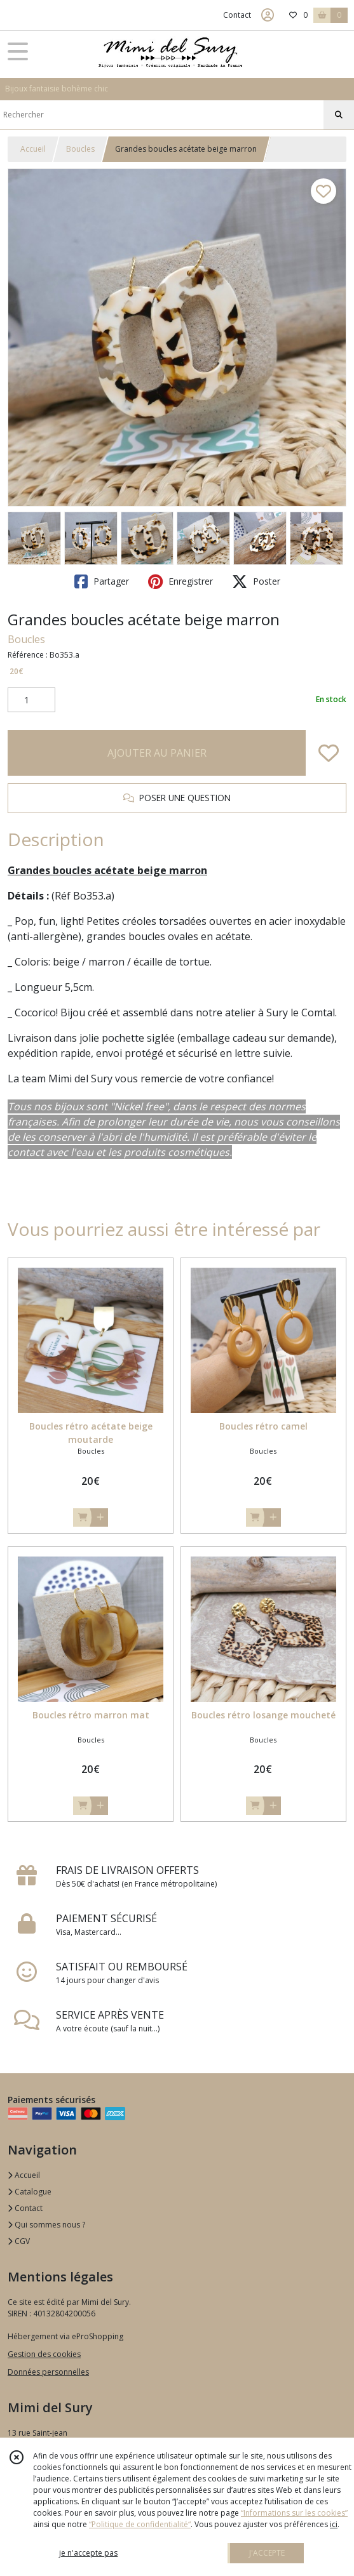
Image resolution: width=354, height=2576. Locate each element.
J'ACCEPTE (267, 2552)
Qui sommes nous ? (46, 2224)
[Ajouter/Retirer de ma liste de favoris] (328, 753)
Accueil (33, 148)
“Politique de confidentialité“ (140, 2524)
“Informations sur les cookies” (294, 2512)
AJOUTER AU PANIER (157, 753)
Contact (237, 15)
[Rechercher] (338, 114)
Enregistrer (180, 581)
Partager (101, 581)
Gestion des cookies (44, 2354)
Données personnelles (48, 2372)
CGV (19, 2241)
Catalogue (29, 2191)
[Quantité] (31, 700)
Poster (256, 581)
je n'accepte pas (88, 2552)
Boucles (80, 148)
